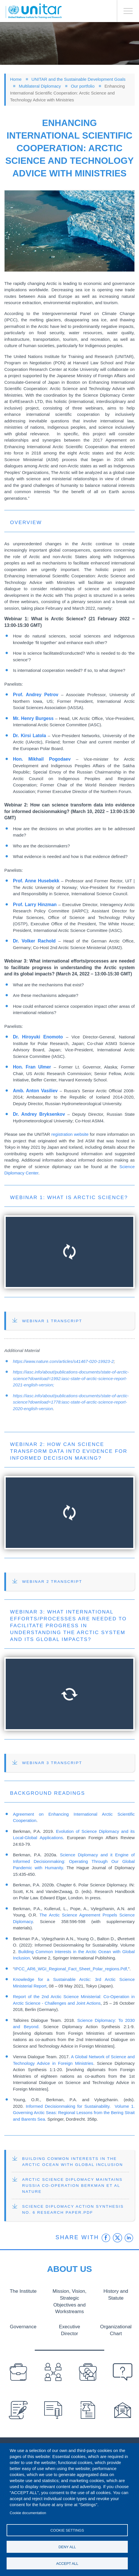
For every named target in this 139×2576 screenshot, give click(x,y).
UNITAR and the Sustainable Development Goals (79, 79)
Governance (23, 2325)
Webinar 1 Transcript (52, 1321)
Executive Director (69, 2329)
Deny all (67, 2547)
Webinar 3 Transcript (52, 1763)
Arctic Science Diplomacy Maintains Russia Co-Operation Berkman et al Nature (72, 2185)
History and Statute (116, 2294)
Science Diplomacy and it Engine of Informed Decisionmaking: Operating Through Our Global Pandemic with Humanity (74, 1861)
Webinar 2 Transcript (52, 1581)
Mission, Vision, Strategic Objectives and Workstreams (69, 2300)
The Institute (23, 2291)
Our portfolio (83, 86)
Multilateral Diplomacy (40, 86)
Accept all (67, 2563)
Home (16, 79)
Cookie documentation (28, 2513)
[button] (69, 231)
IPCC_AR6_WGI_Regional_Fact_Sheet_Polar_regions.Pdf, (71, 1968)
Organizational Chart (116, 2329)
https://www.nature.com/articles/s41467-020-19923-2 (63, 1361)
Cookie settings (67, 2530)
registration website (70, 1134)
